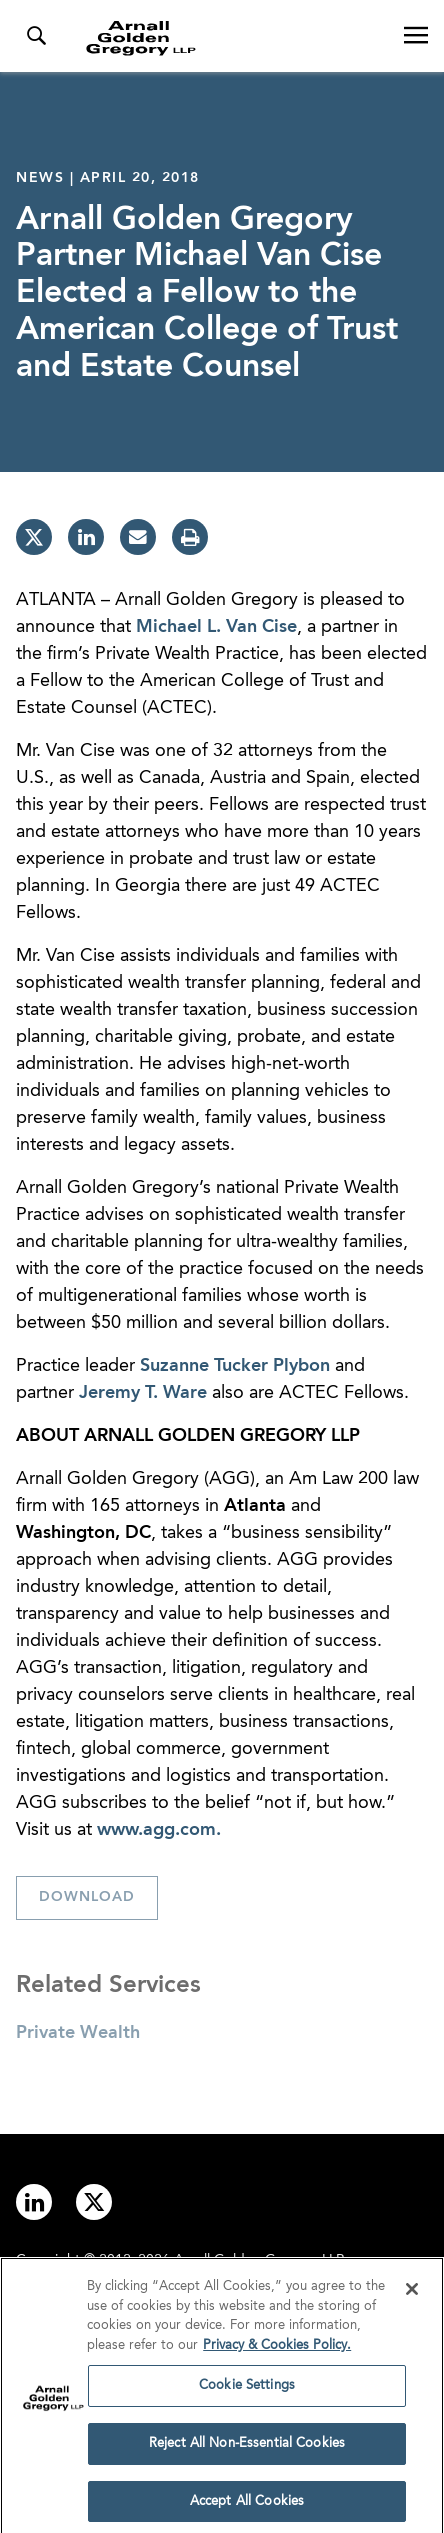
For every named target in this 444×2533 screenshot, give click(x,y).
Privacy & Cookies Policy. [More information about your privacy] (277, 2349)
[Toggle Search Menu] (36, 36)
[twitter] (34, 537)
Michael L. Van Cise (216, 627)
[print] (190, 537)
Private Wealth (78, 2033)
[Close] (412, 2293)
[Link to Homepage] (230, 38)
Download (87, 1897)
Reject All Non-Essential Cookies (247, 2447)
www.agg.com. (159, 1830)
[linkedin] (86, 537)
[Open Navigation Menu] (416, 36)
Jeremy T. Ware (143, 1393)
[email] (138, 537)
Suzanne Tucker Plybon (235, 1366)
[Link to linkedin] (34, 2202)
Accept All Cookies (247, 2505)
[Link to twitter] (94, 2202)
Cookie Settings (247, 2389)
